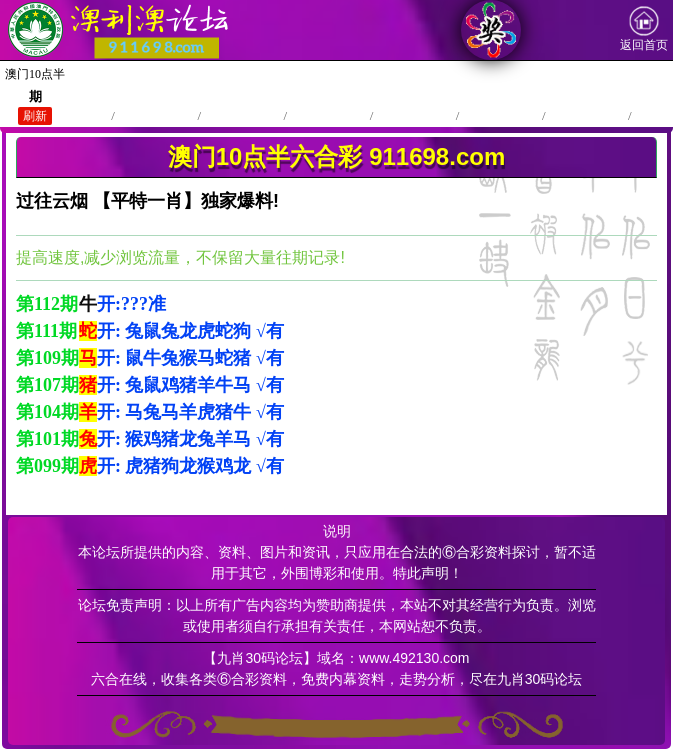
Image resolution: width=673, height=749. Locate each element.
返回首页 (644, 29)
